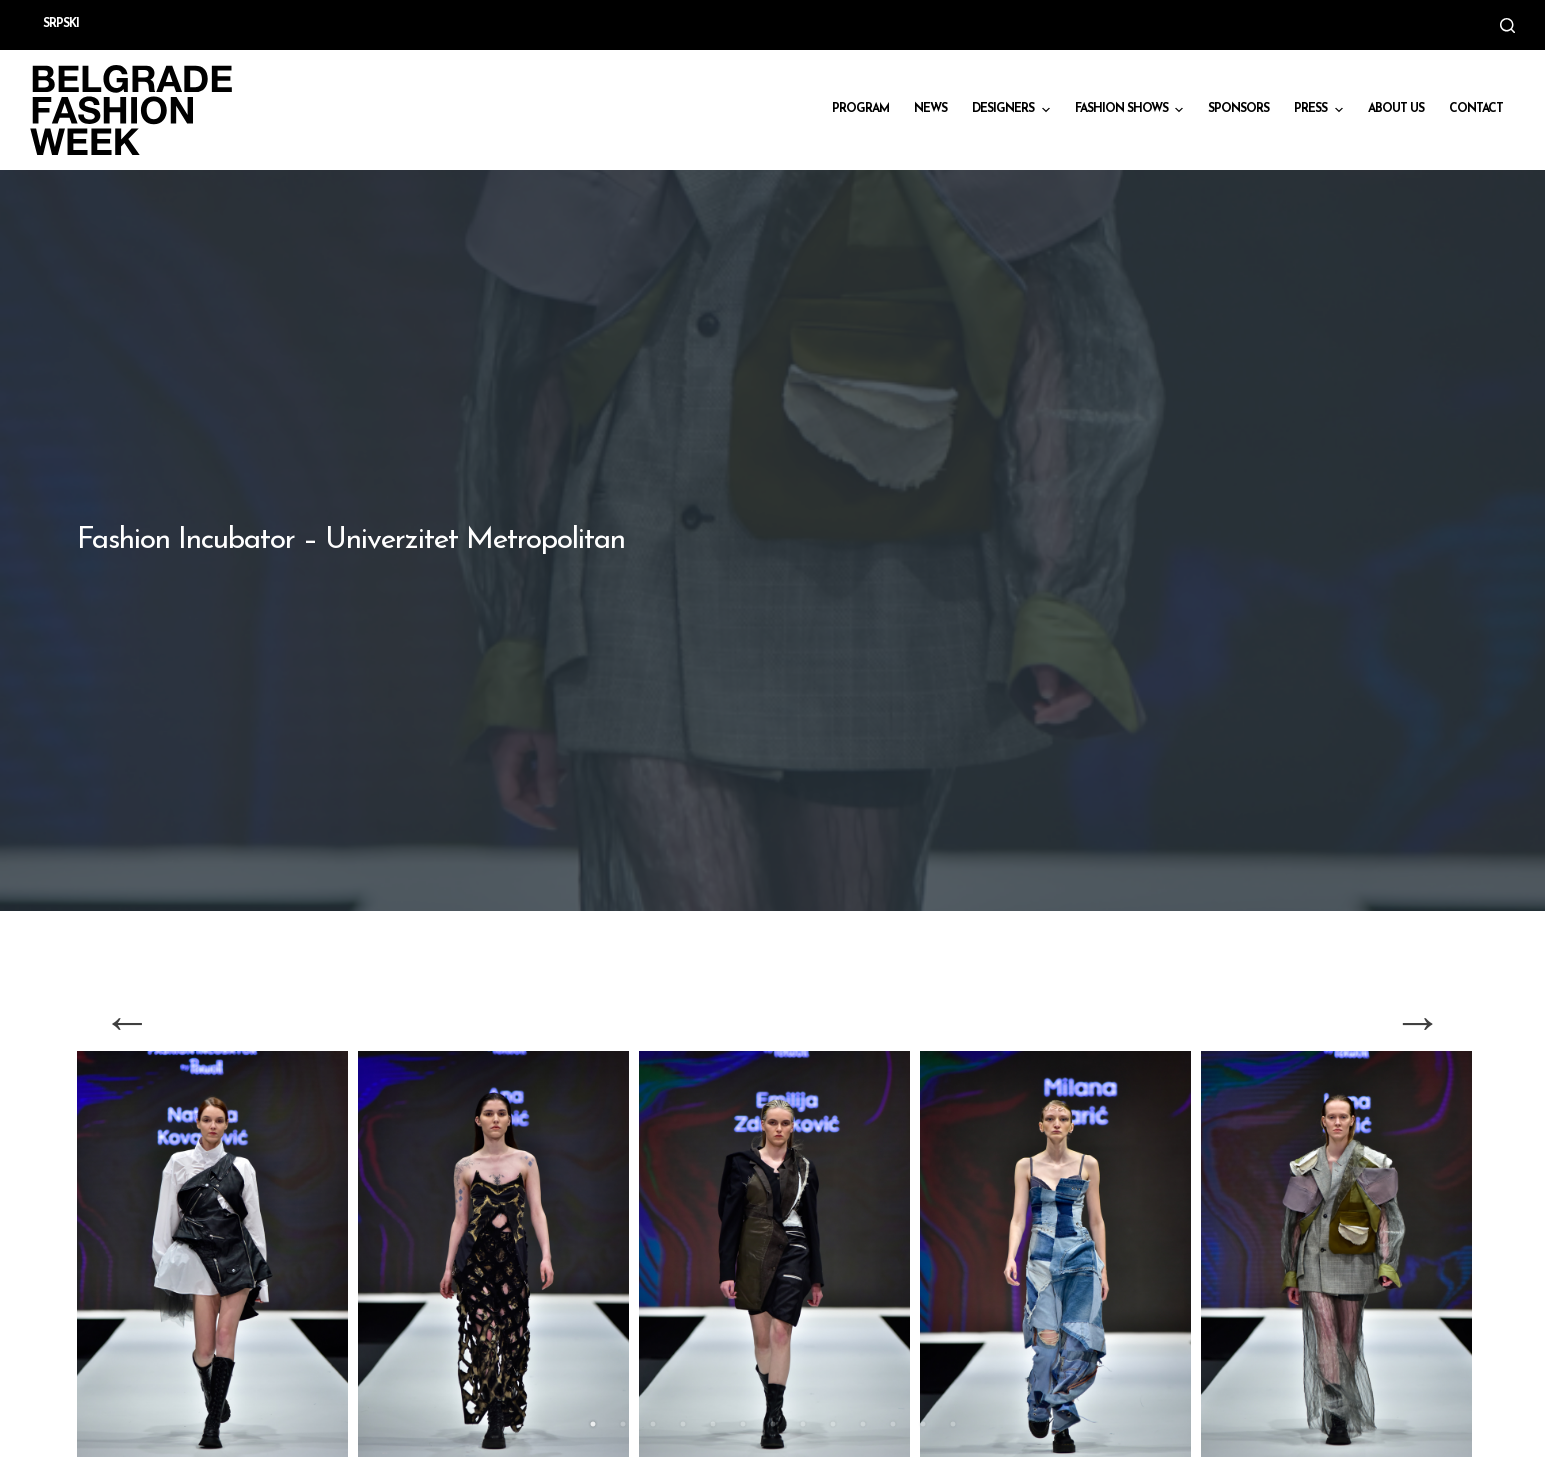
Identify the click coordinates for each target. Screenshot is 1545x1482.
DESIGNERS (1013, 110)
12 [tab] (923, 1424)
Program (860, 109)
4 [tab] (683, 1424)
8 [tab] (803, 1424)
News (930, 109)
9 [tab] (833, 1424)
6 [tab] (743, 1424)
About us (1396, 109)
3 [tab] (653, 1424)
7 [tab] (773, 1424)
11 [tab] (893, 1424)
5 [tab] (713, 1424)
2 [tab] (623, 1424)
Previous (127, 1021)
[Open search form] (1507, 25)
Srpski (61, 24)
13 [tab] (953, 1424)
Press (1320, 110)
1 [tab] (593, 1424)
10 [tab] (863, 1424)
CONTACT (1476, 109)
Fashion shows (1131, 110)
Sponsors (1238, 109)
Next (1418, 1021)
